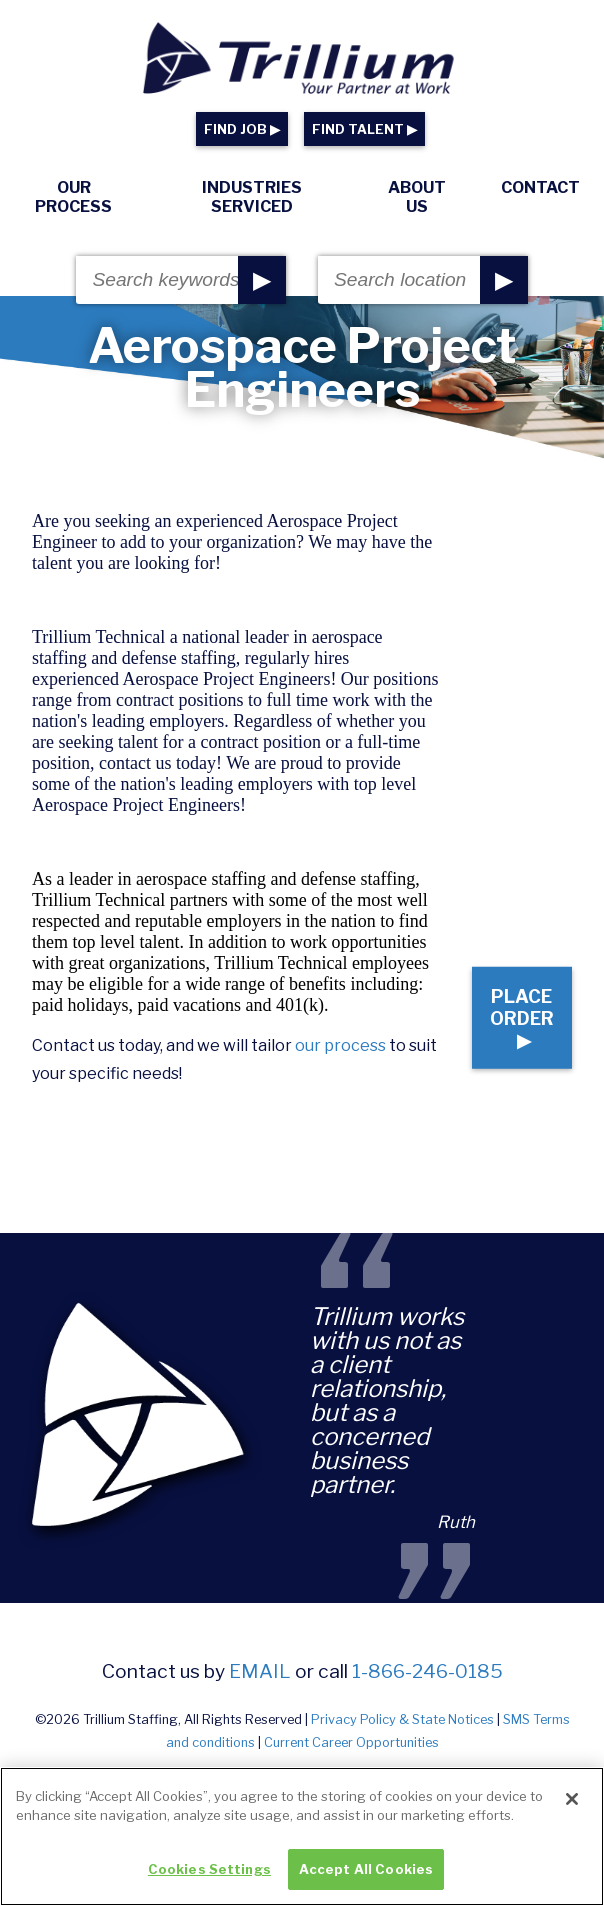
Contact (540, 187)
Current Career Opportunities (351, 1742)
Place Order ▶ (522, 1018)
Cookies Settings (209, 1878)
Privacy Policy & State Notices (402, 1719)
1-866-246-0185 (427, 1671)
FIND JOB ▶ (242, 129)
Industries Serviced (252, 197)
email (260, 1671)
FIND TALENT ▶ (364, 129)
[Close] (572, 1808)
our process (340, 1045)
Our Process (73, 197)
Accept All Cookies (366, 1878)
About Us (417, 197)
